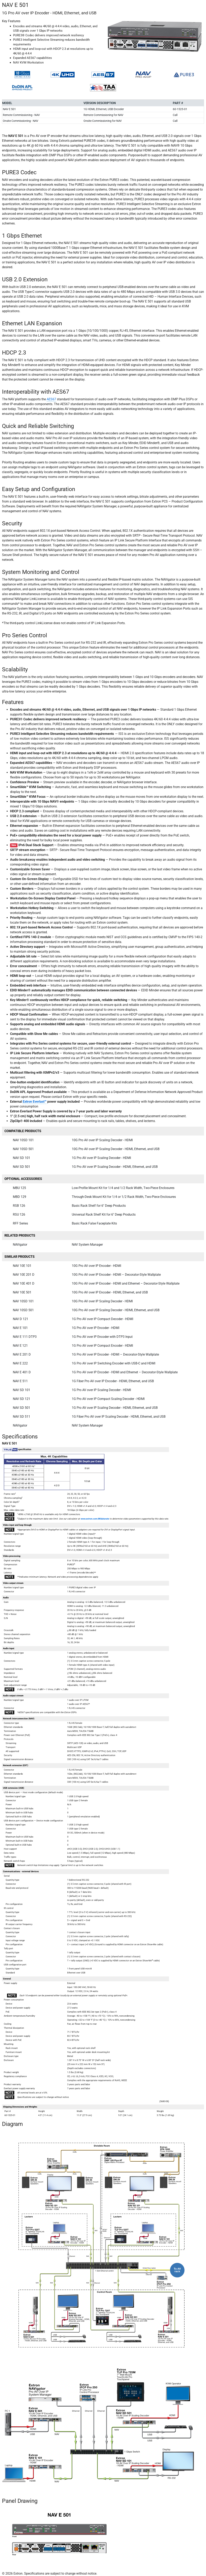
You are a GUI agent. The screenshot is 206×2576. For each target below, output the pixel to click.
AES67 (51, 399)
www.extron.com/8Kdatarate (94, 1518)
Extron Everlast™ (34, 1101)
